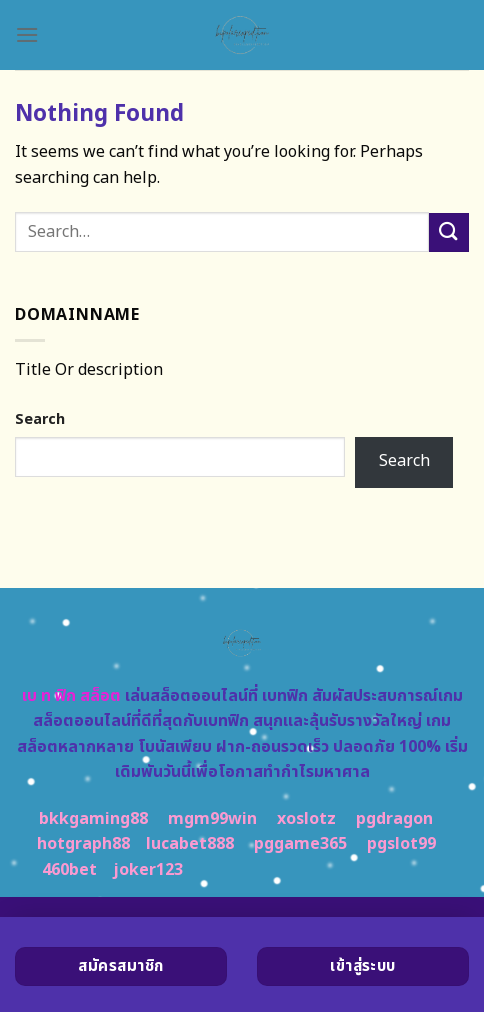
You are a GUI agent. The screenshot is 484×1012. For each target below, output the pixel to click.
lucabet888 (190, 844)
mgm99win (212, 819)
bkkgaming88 (93, 819)
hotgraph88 (83, 844)
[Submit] (449, 232)
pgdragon (394, 819)
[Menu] (27, 34)
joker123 (148, 870)
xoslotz (306, 819)
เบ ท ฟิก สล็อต (71, 696)
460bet (69, 870)
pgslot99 (401, 844)
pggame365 (300, 844)
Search (40, 419)
